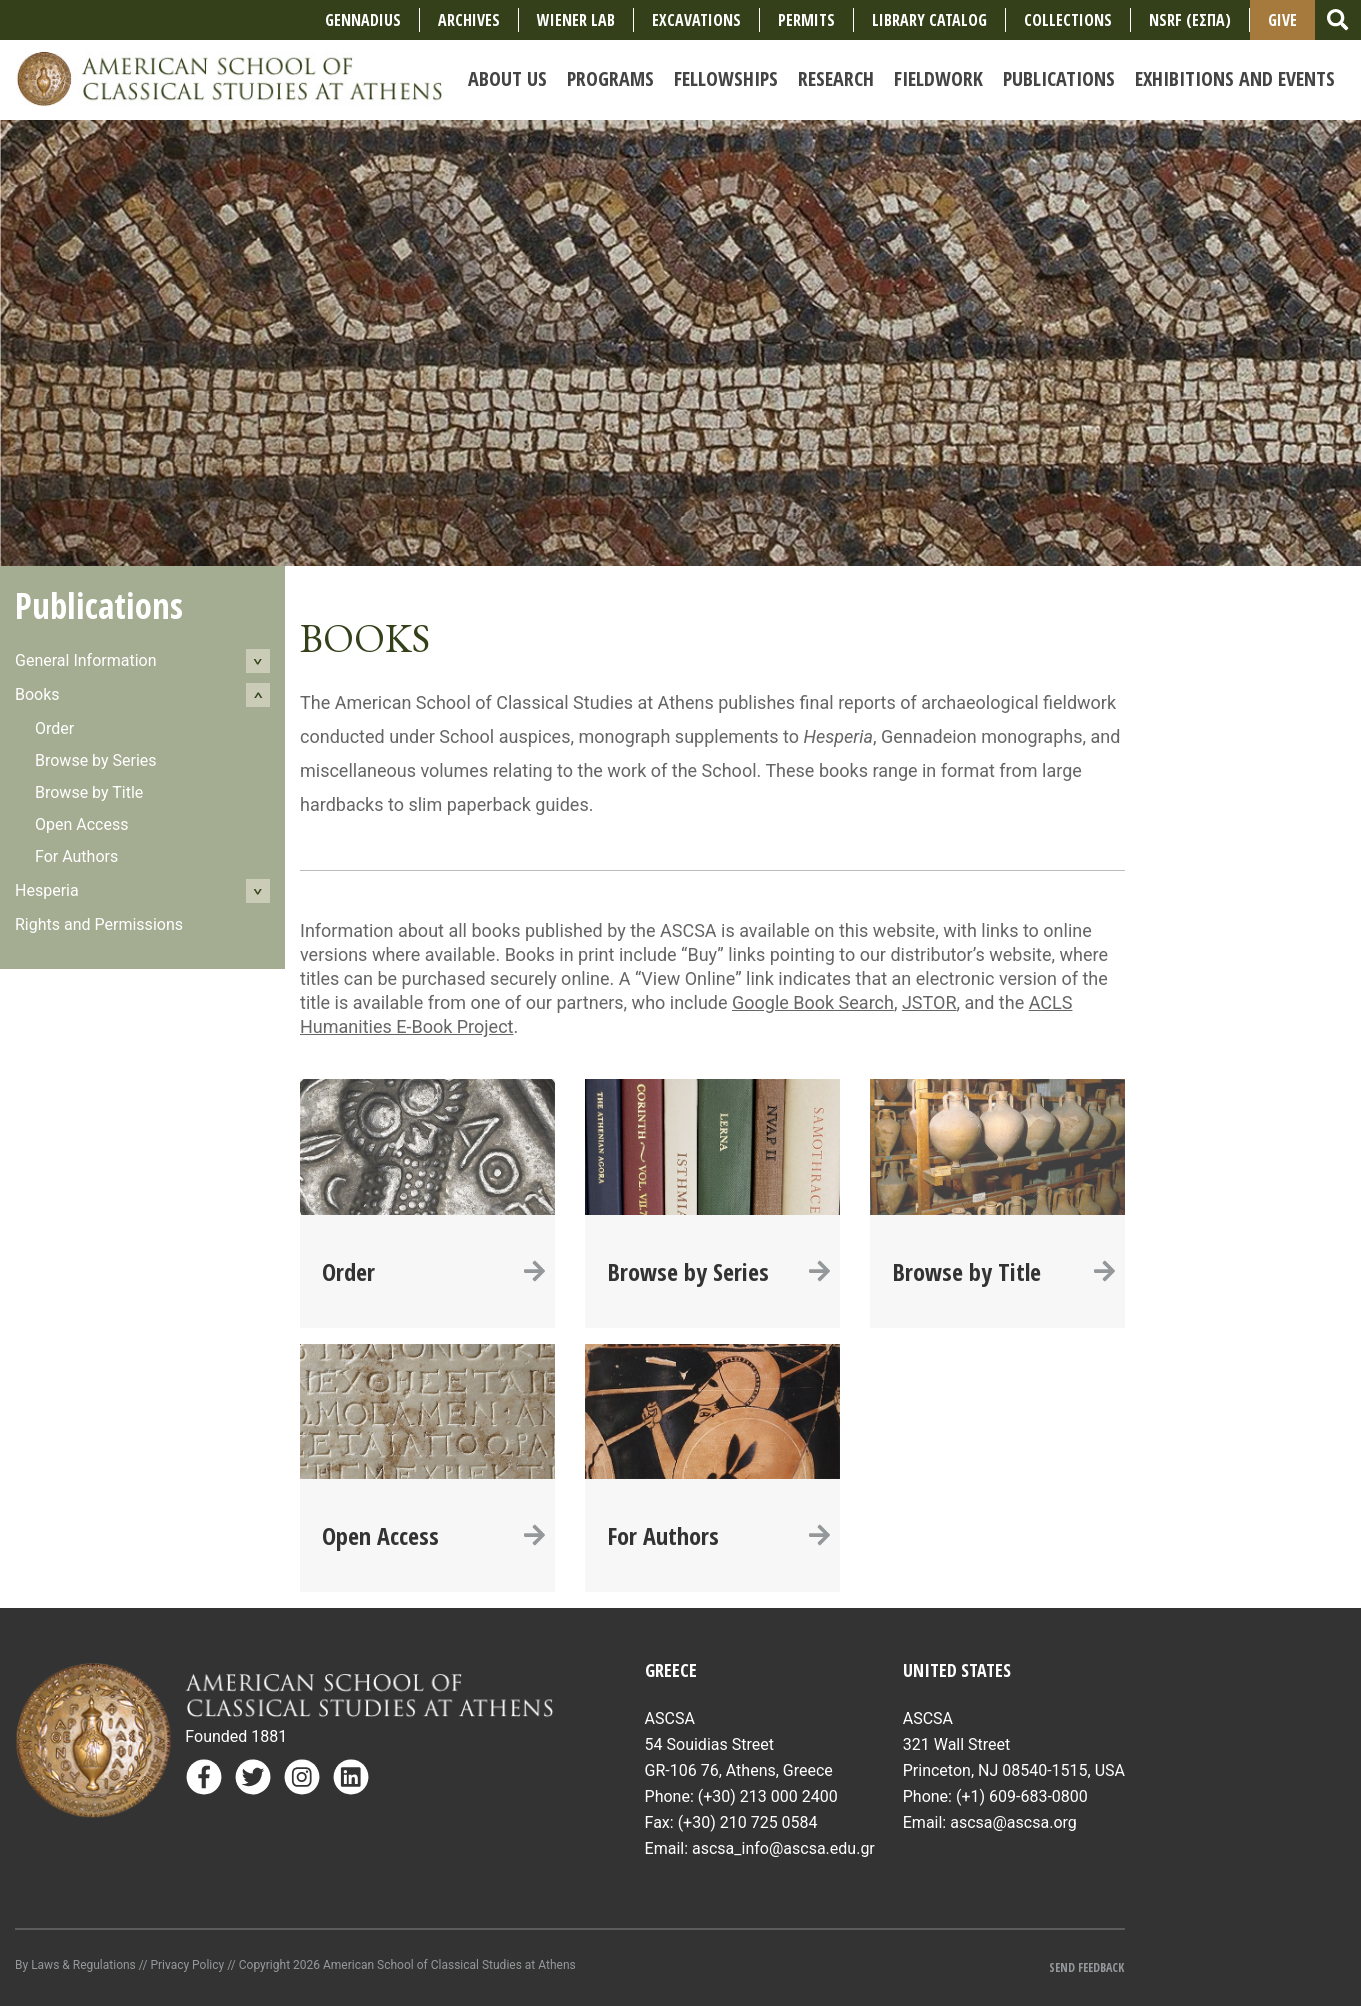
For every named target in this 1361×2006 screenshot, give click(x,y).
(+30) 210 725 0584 (748, 1822)
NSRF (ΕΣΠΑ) (1190, 20)
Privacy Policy (187, 1965)
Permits (806, 20)
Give (1282, 20)
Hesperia (47, 890)
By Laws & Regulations (75, 1965)
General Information (86, 660)
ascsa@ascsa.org (1013, 1822)
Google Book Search (813, 1002)
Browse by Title (89, 792)
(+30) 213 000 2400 (768, 1796)
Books (37, 694)
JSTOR (929, 1002)
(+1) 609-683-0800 (1022, 1796)
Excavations (696, 20)
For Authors (76, 856)
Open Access (81, 824)
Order (54, 728)
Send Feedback (1086, 1967)
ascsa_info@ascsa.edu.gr (783, 1848)
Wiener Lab (576, 20)
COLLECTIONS (1068, 20)
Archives (469, 20)
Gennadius (363, 20)
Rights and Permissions (99, 924)
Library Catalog (929, 20)
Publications (99, 605)
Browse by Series (96, 760)
